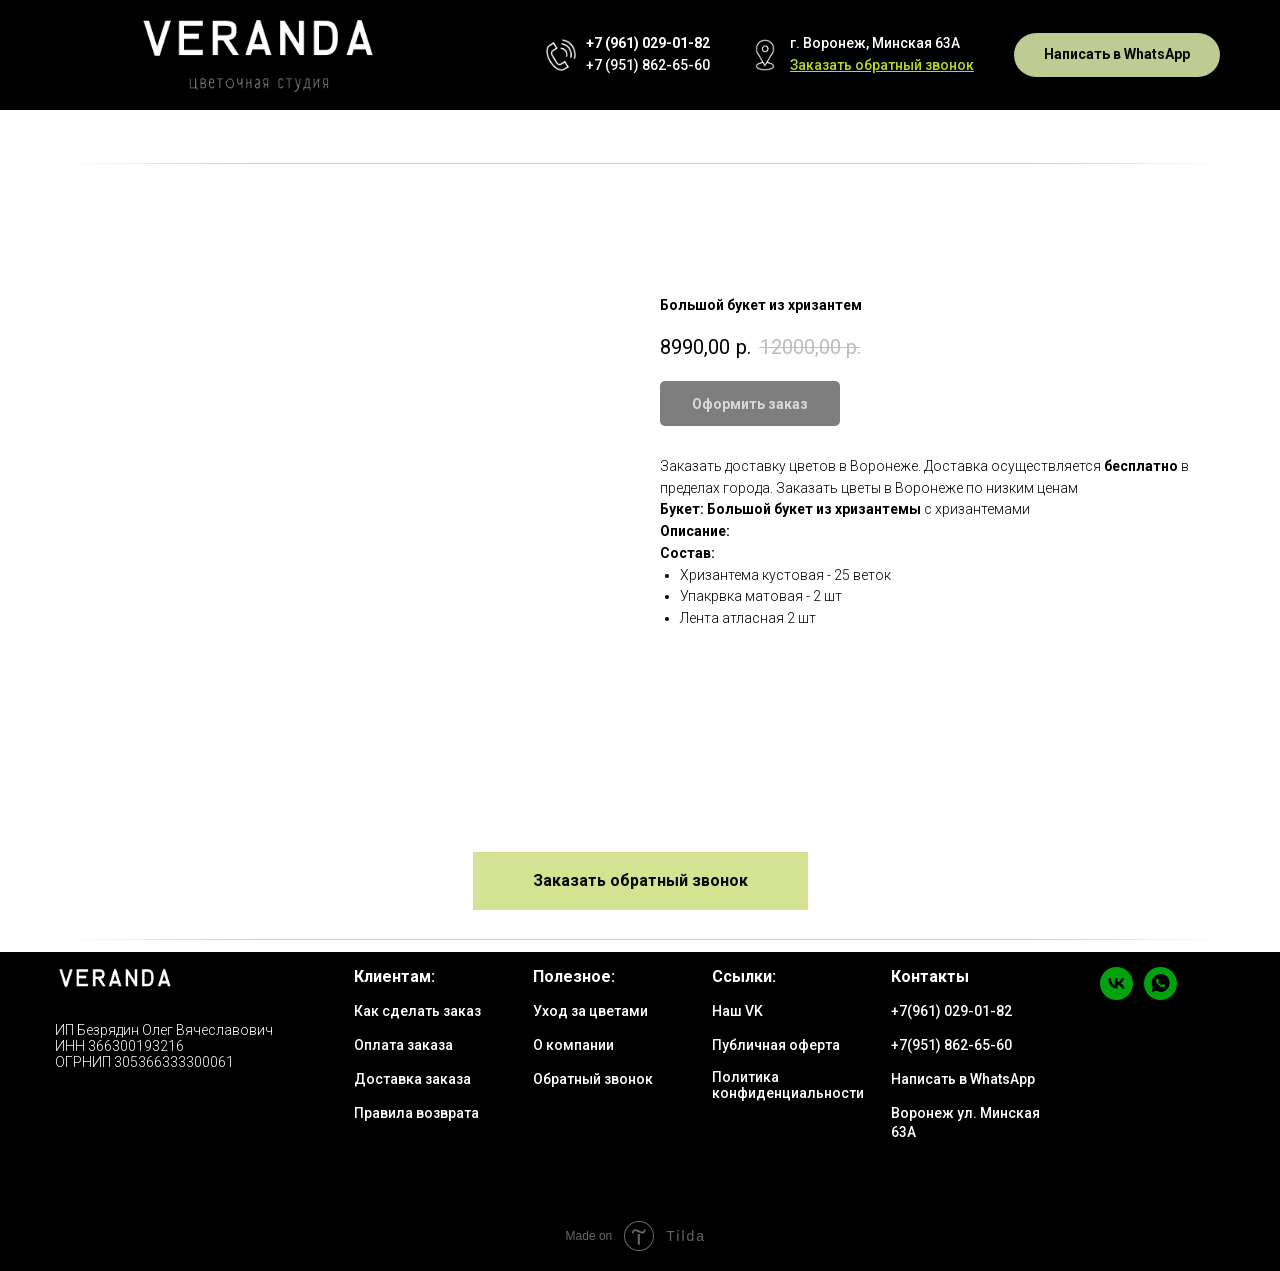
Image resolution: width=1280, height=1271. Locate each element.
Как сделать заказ (417, 1011)
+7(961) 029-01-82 (951, 1011)
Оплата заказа (403, 1045)
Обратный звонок (593, 1079)
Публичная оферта (776, 1045)
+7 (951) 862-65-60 (648, 65)
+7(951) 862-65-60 (951, 1045)
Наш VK (737, 1011)
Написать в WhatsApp (963, 1079)
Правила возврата (416, 1113)
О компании (573, 1045)
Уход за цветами (590, 1011)
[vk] (1116, 994)
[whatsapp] (1160, 994)
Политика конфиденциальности (788, 1085)
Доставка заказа (412, 1079)
